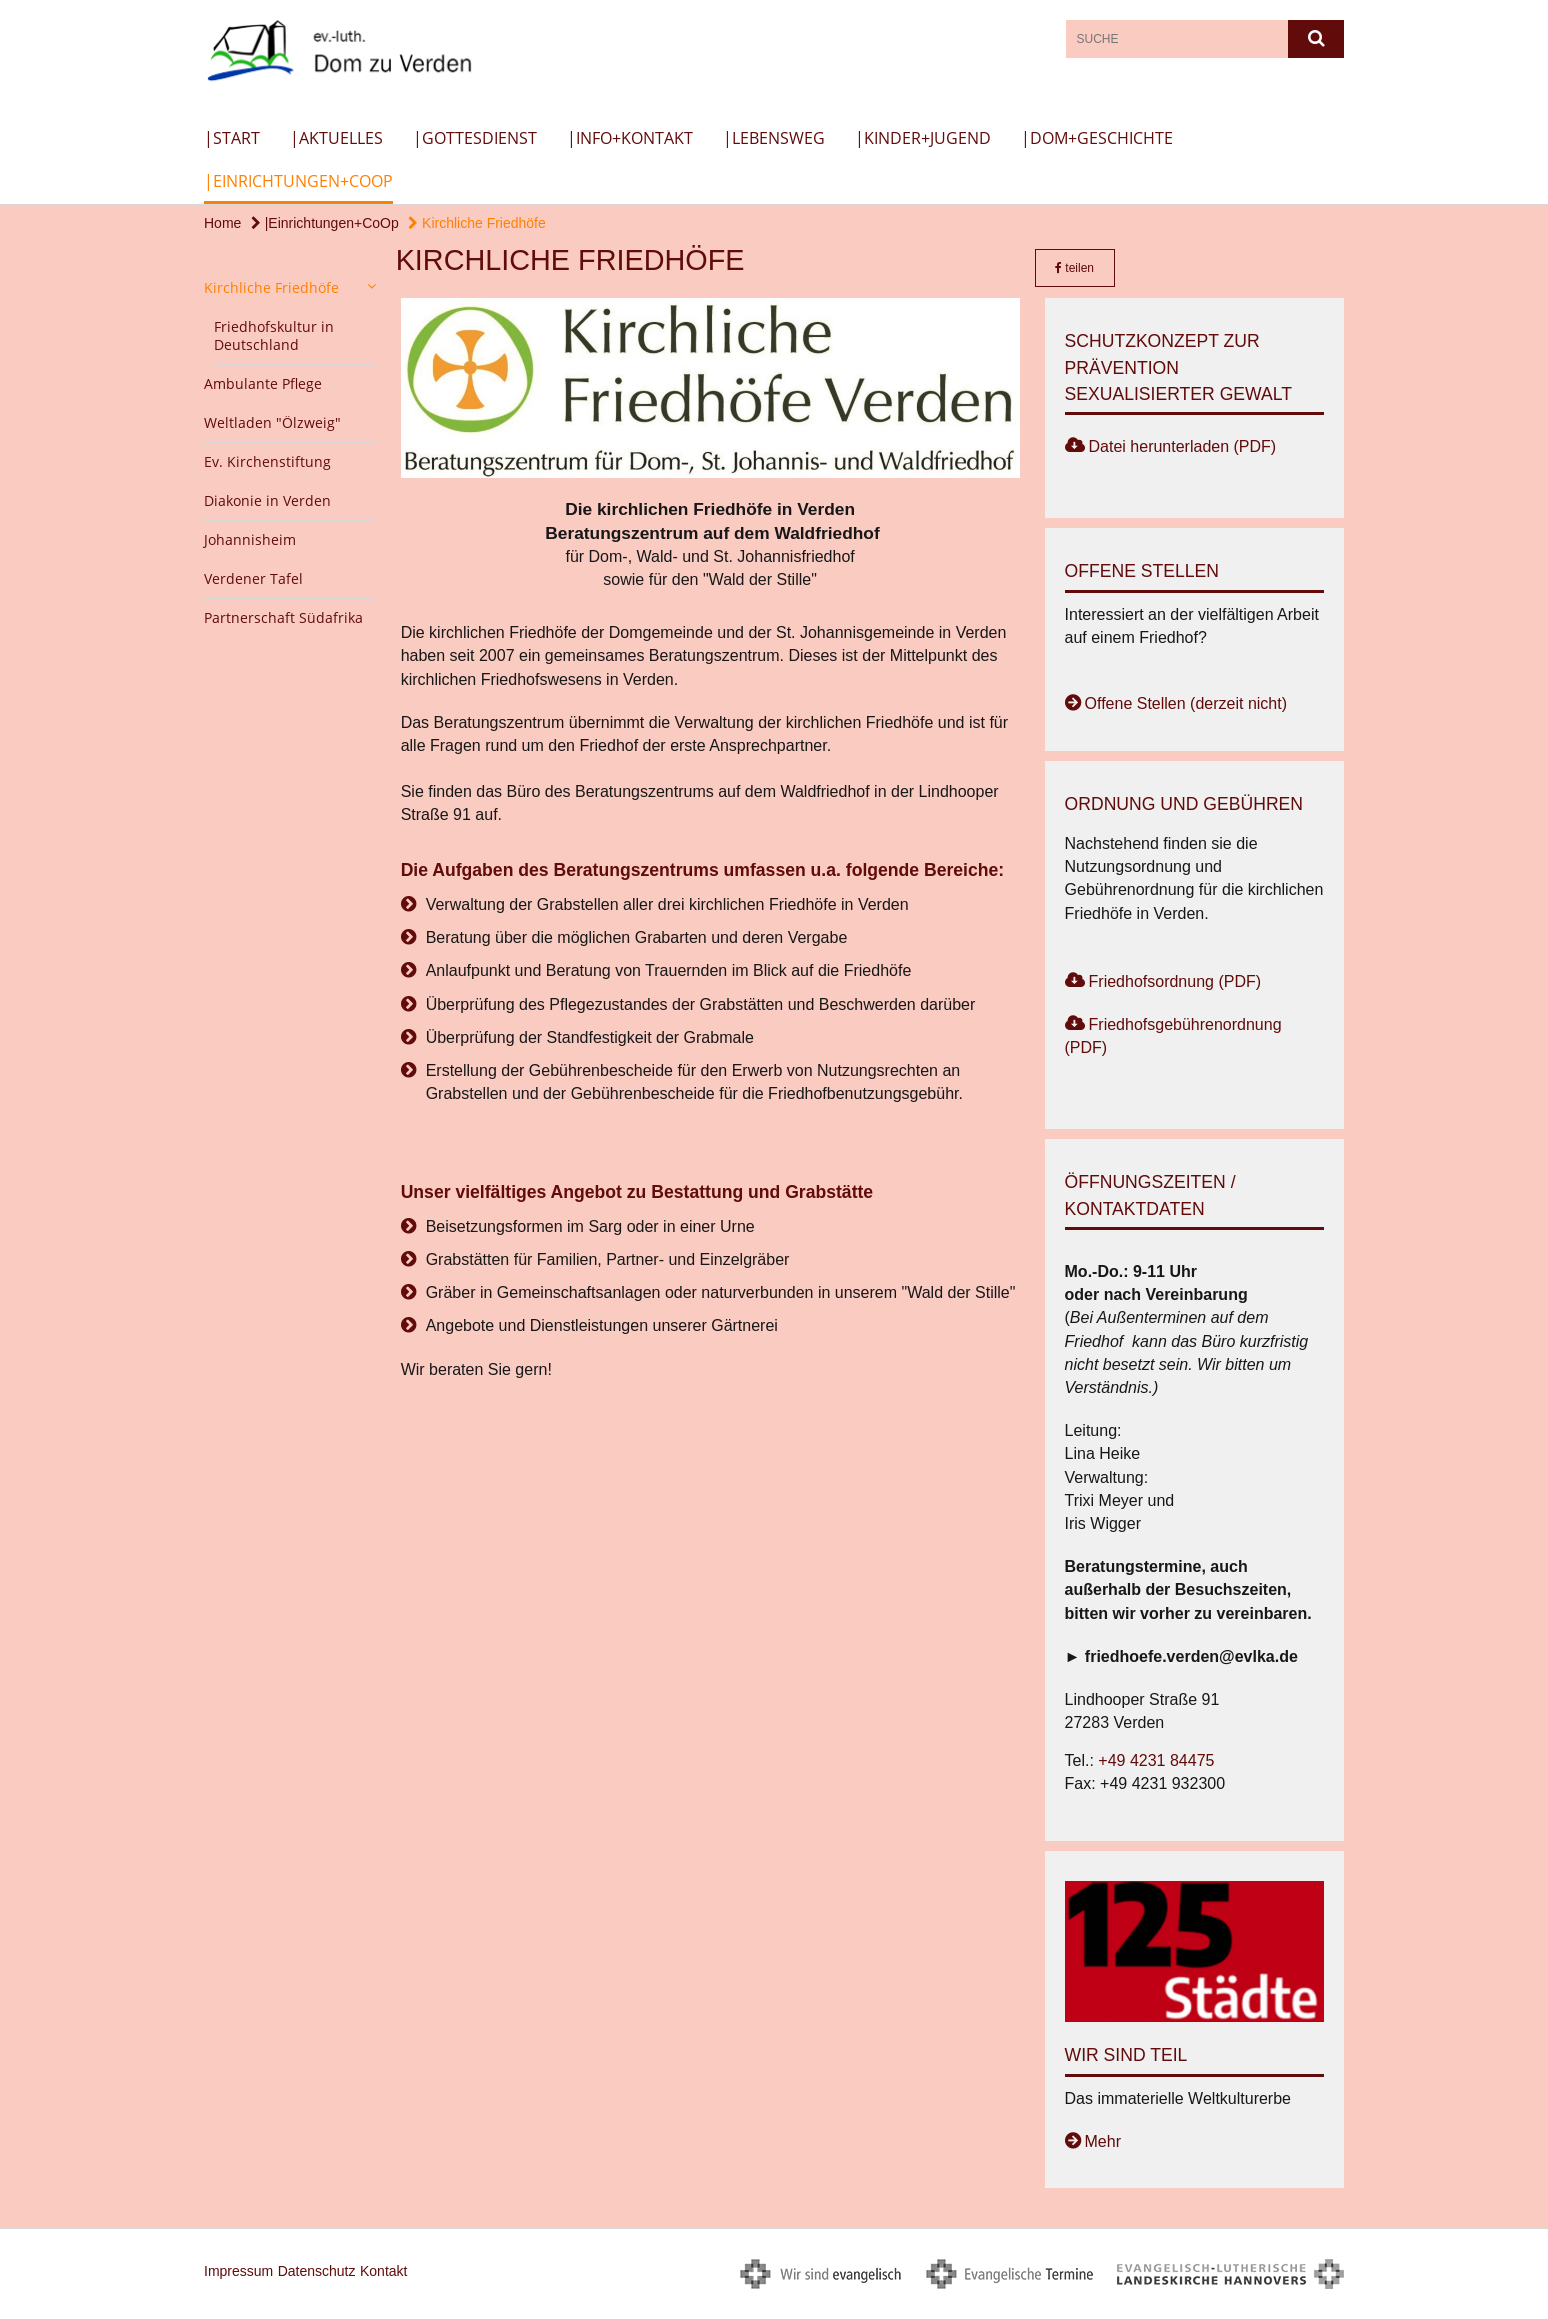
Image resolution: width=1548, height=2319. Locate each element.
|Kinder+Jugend (923, 138)
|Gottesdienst (475, 138)
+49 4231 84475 (1156, 1760)
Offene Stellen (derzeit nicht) (1186, 703)
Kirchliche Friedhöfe (477, 223)
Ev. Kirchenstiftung (267, 461)
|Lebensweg (774, 138)
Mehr (1103, 2141)
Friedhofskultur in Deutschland (274, 335)
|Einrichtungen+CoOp (298, 181)
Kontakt (383, 2271)
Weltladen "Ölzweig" (272, 422)
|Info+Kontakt (630, 138)
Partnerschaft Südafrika (283, 617)
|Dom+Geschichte (1097, 138)
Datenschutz (317, 2271)
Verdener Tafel (253, 578)
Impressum (238, 2271)
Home (222, 223)
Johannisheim (250, 539)
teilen (1074, 268)
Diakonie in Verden (267, 500)
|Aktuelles (336, 138)
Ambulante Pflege (263, 383)
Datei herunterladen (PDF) (1183, 446)
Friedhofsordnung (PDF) (1175, 981)
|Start (232, 138)
